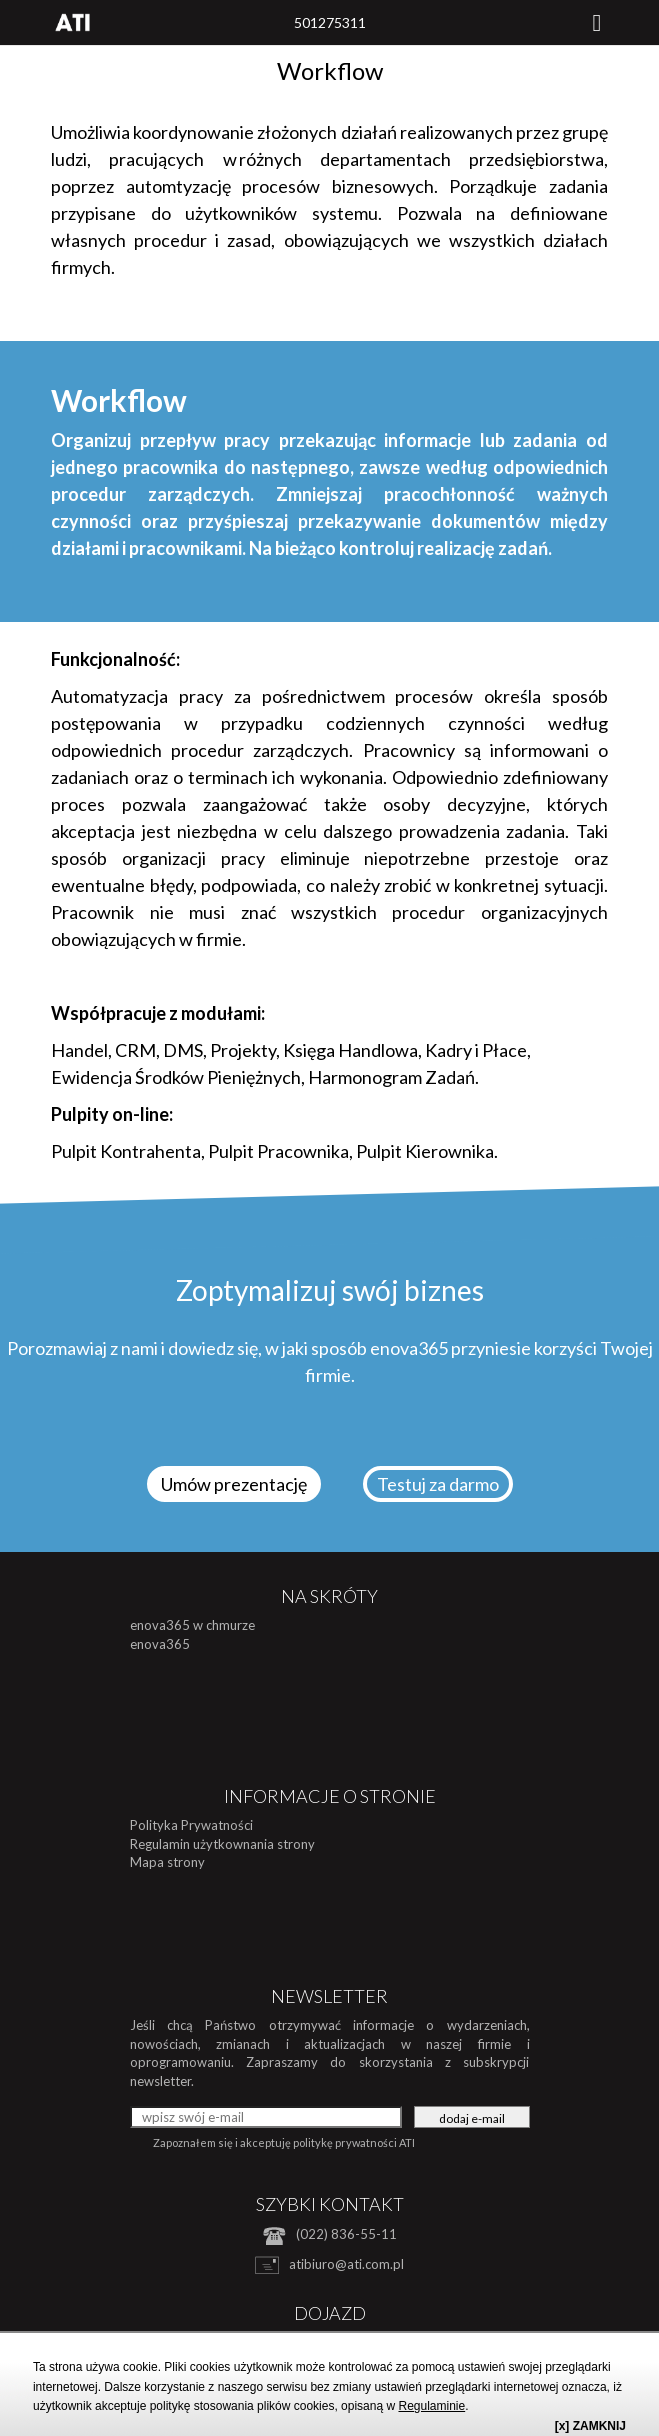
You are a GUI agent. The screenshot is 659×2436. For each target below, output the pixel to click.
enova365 (160, 1644)
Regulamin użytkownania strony (222, 1844)
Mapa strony (167, 1862)
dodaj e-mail (472, 2118)
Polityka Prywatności (191, 1825)
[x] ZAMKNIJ (590, 2426)
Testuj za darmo (438, 1484)
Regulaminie (431, 2406)
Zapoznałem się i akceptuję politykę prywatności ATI (284, 2142)
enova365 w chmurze (192, 1625)
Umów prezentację (234, 1484)
